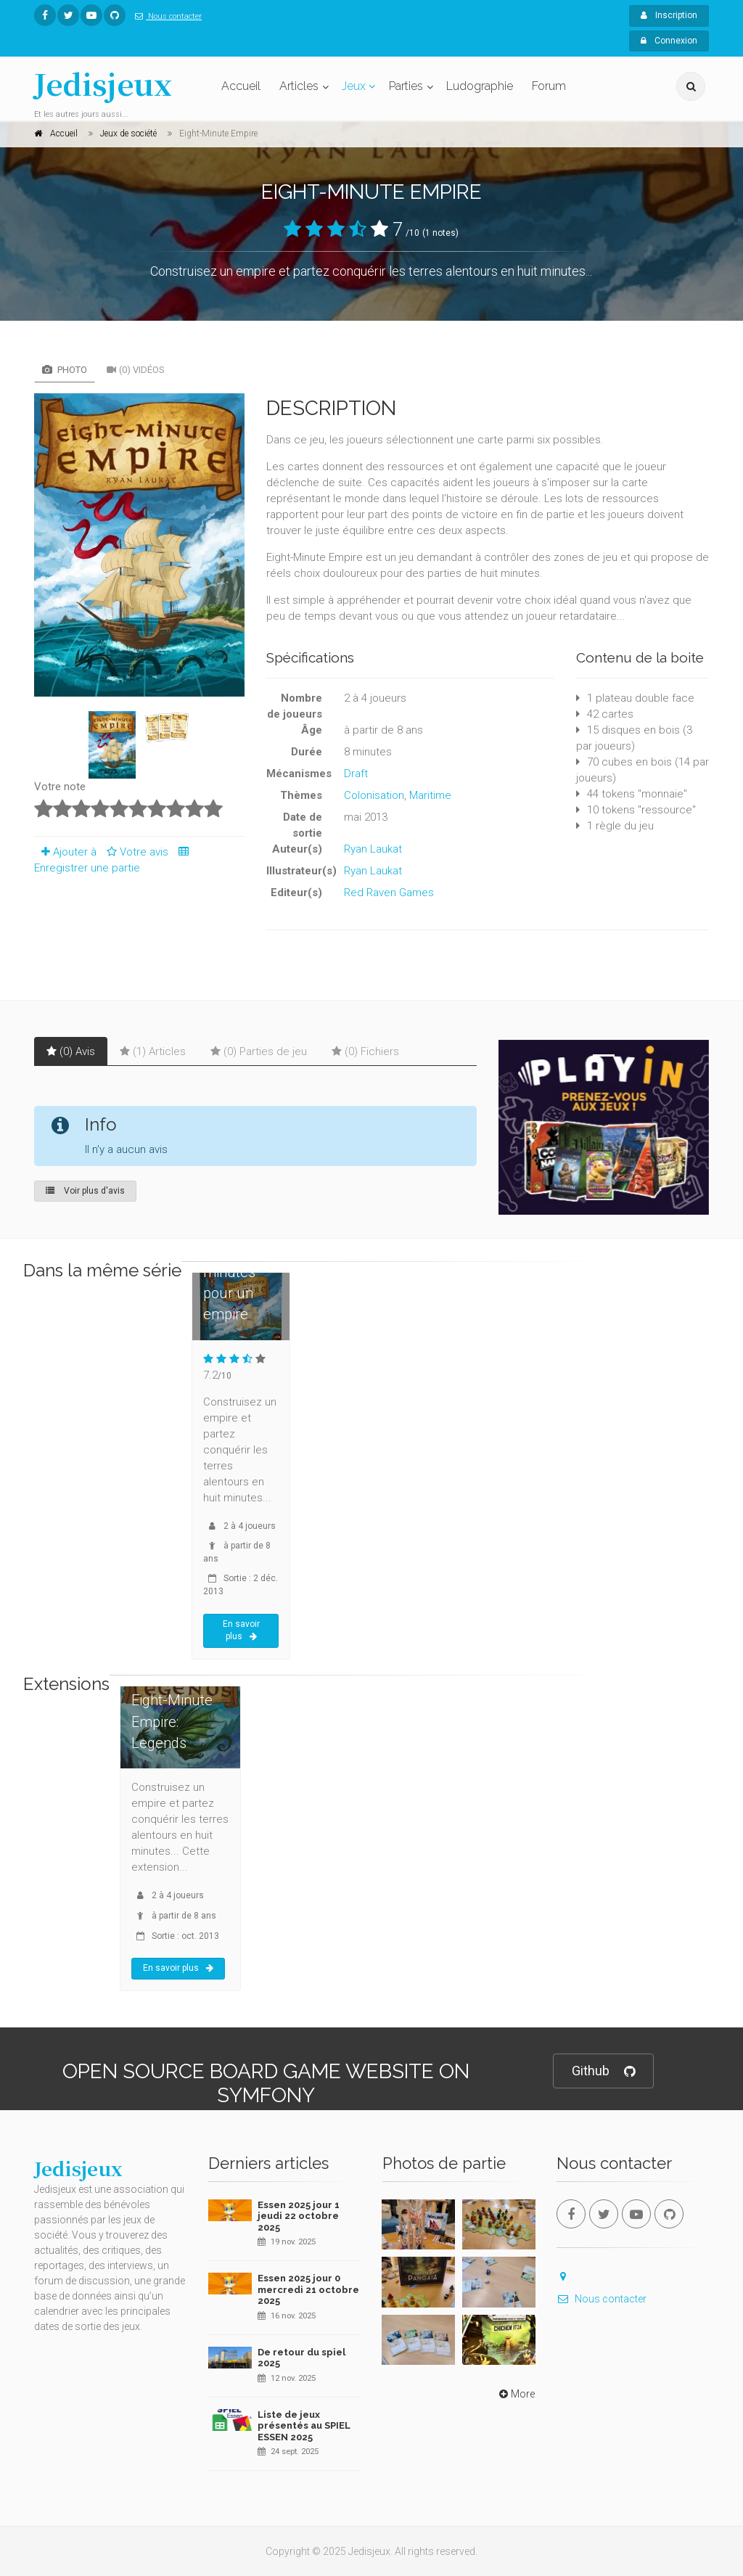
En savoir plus (241, 1630)
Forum (549, 86)
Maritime (430, 795)
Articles (299, 86)
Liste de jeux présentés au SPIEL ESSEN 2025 (304, 2425)
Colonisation (374, 795)
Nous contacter (165, 16)
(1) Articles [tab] (153, 1051)
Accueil (240, 86)
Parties (406, 86)
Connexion (669, 41)
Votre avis (135, 851)
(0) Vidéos (136, 369)
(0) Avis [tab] (70, 1051)
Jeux (354, 86)
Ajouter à (65, 851)
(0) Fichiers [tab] (365, 1051)
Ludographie (479, 86)
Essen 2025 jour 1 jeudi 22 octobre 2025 (299, 2216)
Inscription (669, 15)
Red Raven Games (389, 892)
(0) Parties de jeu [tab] (258, 1051)
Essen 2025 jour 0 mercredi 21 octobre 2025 (308, 2289)
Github (603, 2071)
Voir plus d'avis (85, 1191)
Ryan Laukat (373, 849)
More (515, 2394)
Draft (356, 773)
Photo (64, 369)
